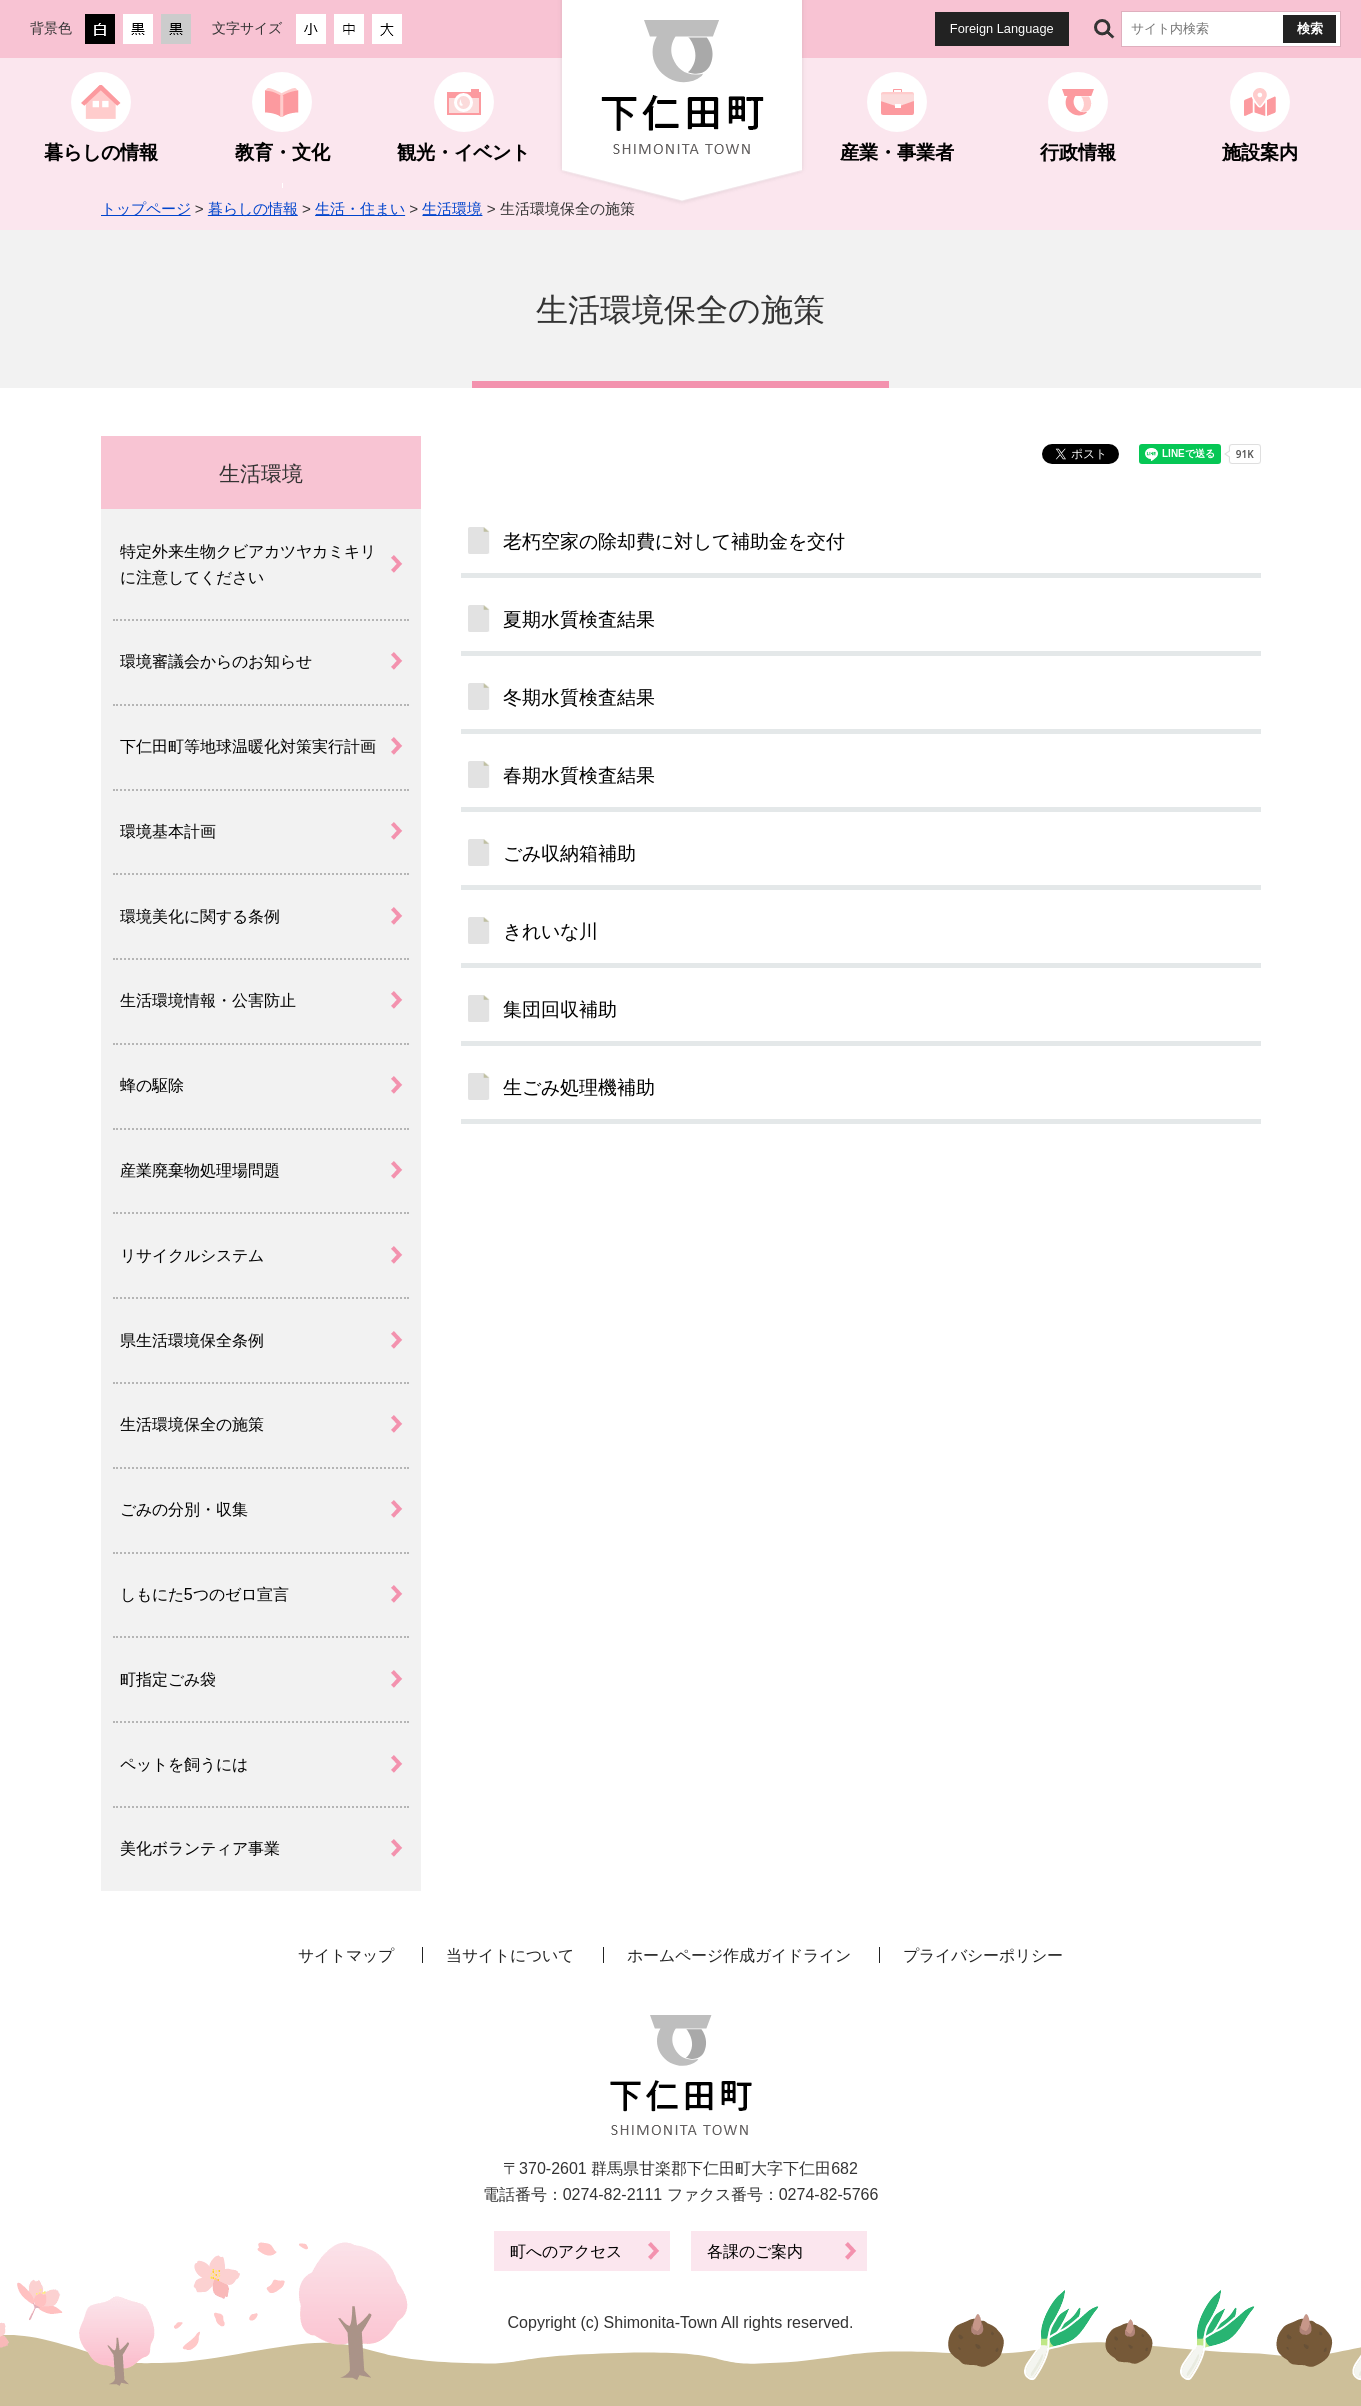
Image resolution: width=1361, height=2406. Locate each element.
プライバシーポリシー (983, 1955)
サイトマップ (346, 1955)
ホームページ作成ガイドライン (739, 1955)
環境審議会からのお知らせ (216, 661)
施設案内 (1260, 152)
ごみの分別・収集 (184, 1509)
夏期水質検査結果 (579, 619)
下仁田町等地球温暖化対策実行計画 (248, 746)
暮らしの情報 (101, 152)
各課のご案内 (755, 2251)
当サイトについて (510, 1955)
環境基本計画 (168, 831)
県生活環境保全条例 (192, 1340)
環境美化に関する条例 (200, 916)
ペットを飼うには (184, 1764)
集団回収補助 (560, 1009)
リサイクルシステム (192, 1255)
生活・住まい (360, 208)
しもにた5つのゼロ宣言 (204, 1594)
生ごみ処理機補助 (579, 1087)
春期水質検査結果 (579, 775)
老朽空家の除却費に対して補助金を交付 (674, 541)
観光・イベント (463, 152)
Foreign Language (1002, 28)
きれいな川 (550, 931)
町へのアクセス (566, 2251)
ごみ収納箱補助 (569, 853)
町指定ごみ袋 (168, 1679)
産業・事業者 (897, 152)
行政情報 (1078, 152)
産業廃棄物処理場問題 (200, 1170)
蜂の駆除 (152, 1085)
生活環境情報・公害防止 (208, 1000)
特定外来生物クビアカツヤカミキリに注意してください (248, 564)
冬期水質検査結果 (579, 697)
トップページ (146, 208)
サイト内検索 (1105, 29)
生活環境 (452, 208)
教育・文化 (282, 152)
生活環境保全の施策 (192, 1424)
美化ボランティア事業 (200, 1848)
